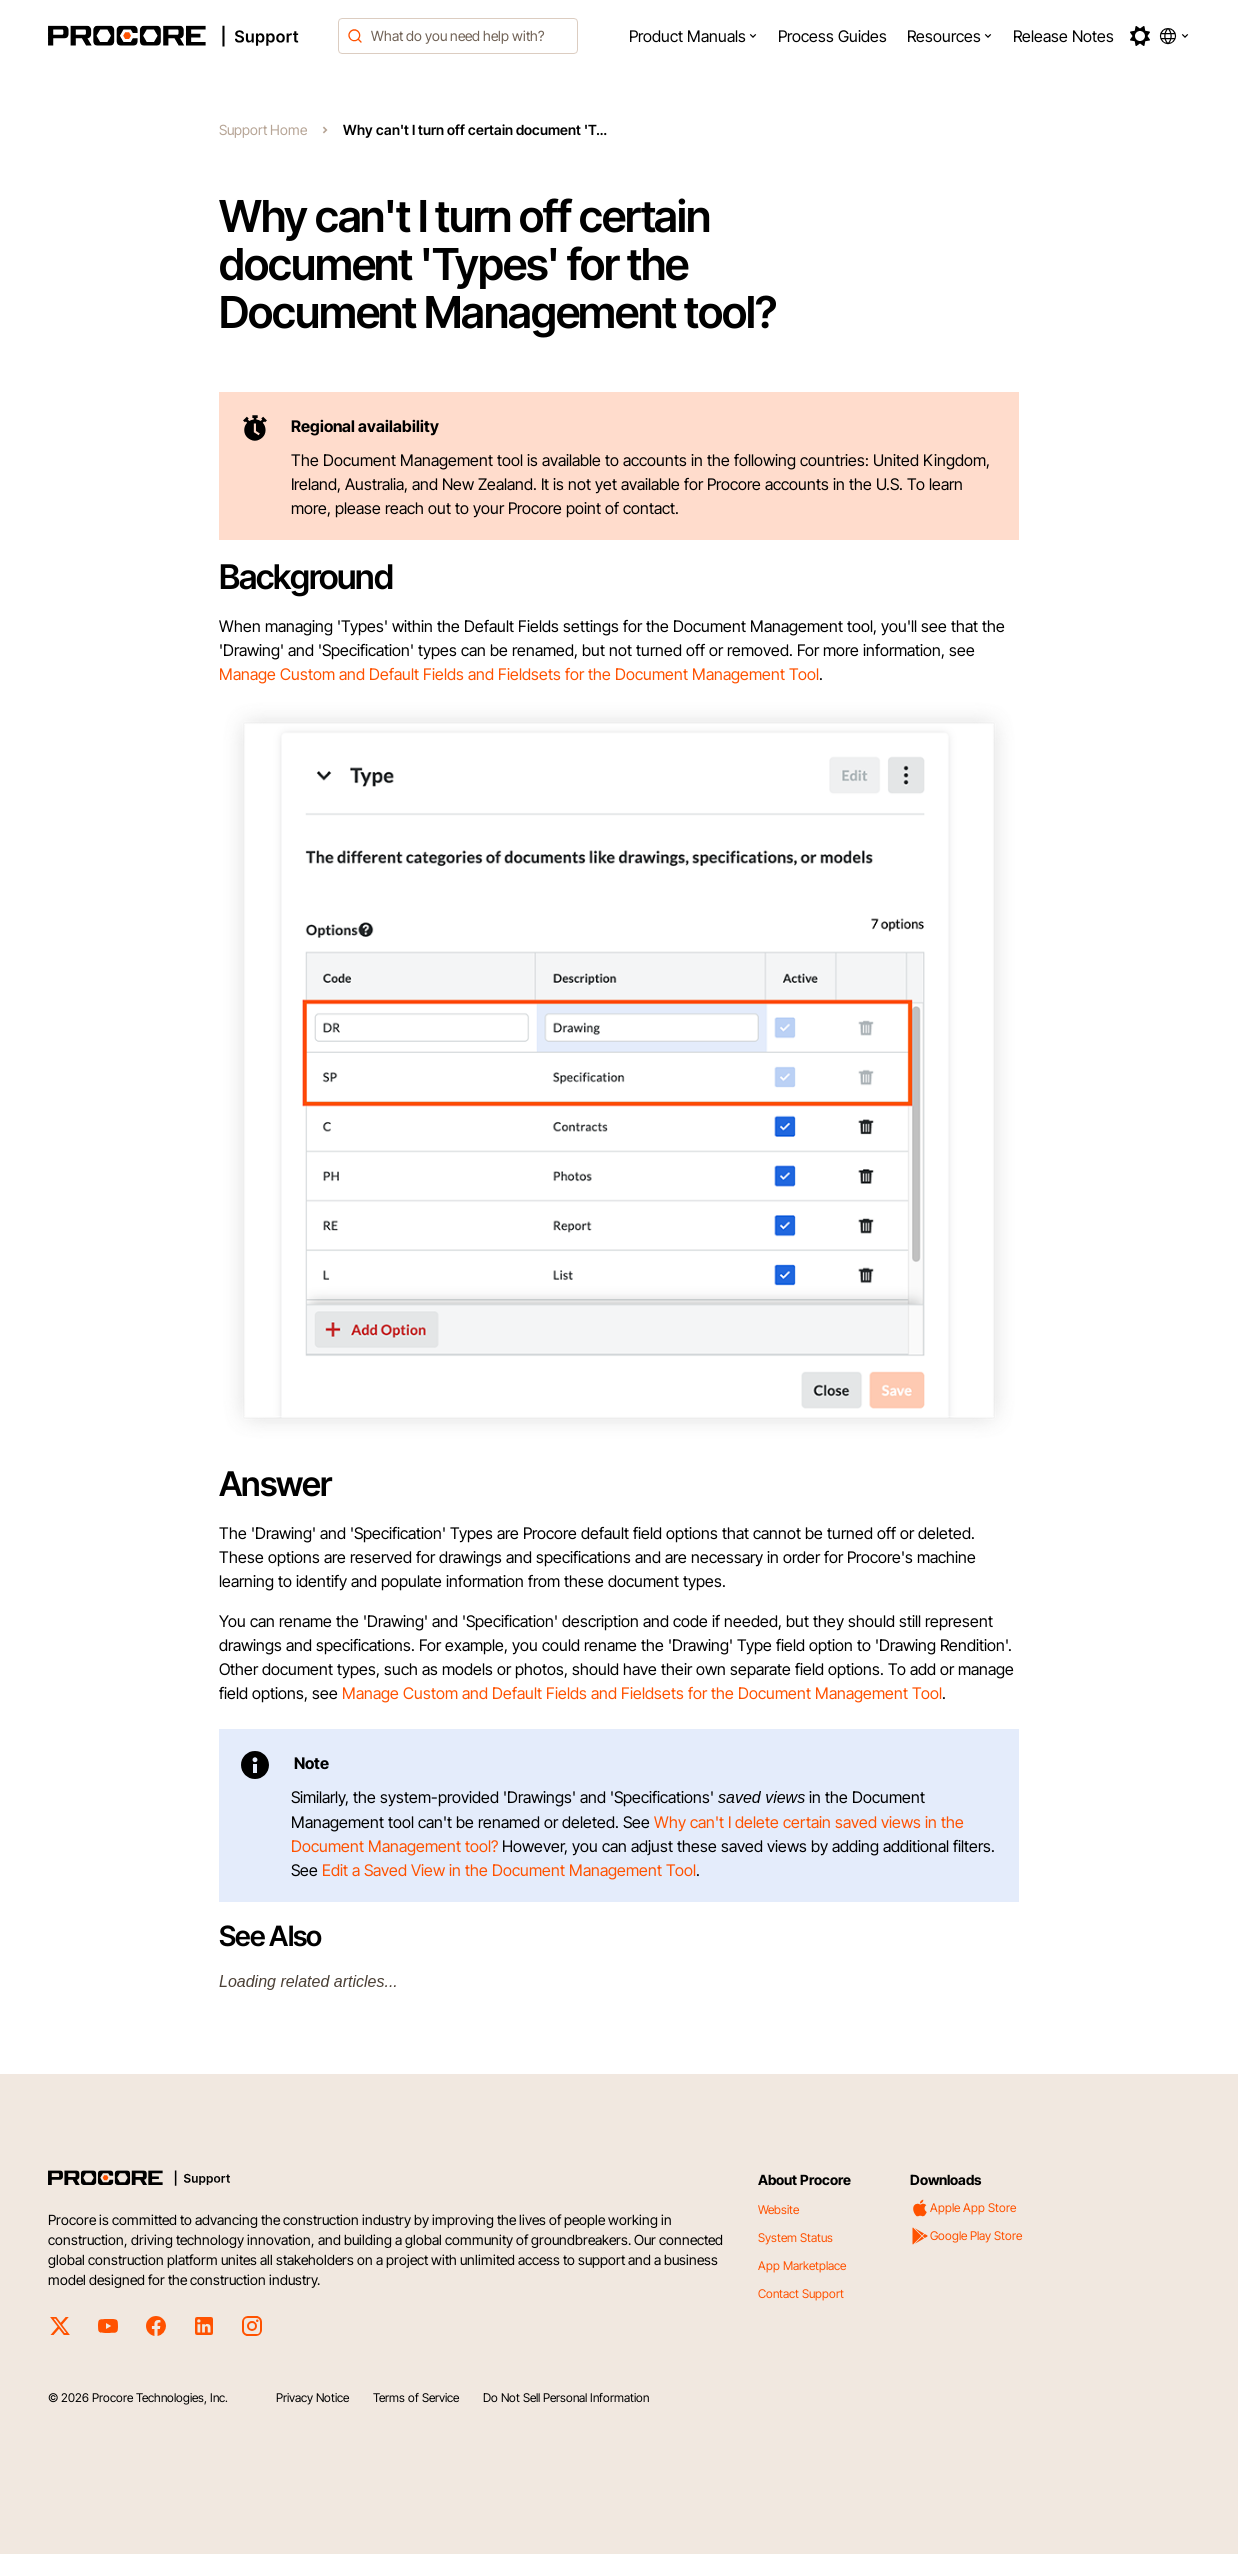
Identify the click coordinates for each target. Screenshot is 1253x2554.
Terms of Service (416, 2397)
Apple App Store (963, 2208)
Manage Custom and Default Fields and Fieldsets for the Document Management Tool (519, 674)
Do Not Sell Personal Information (566, 2397)
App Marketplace (802, 2265)
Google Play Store (966, 2236)
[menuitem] (693, 36)
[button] (693, 36)
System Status (795, 2237)
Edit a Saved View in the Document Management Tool (509, 1870)
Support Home (263, 129)
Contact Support (801, 2293)
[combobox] (458, 36)
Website (778, 2209)
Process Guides (832, 36)
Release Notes (1063, 36)
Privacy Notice (312, 2397)
